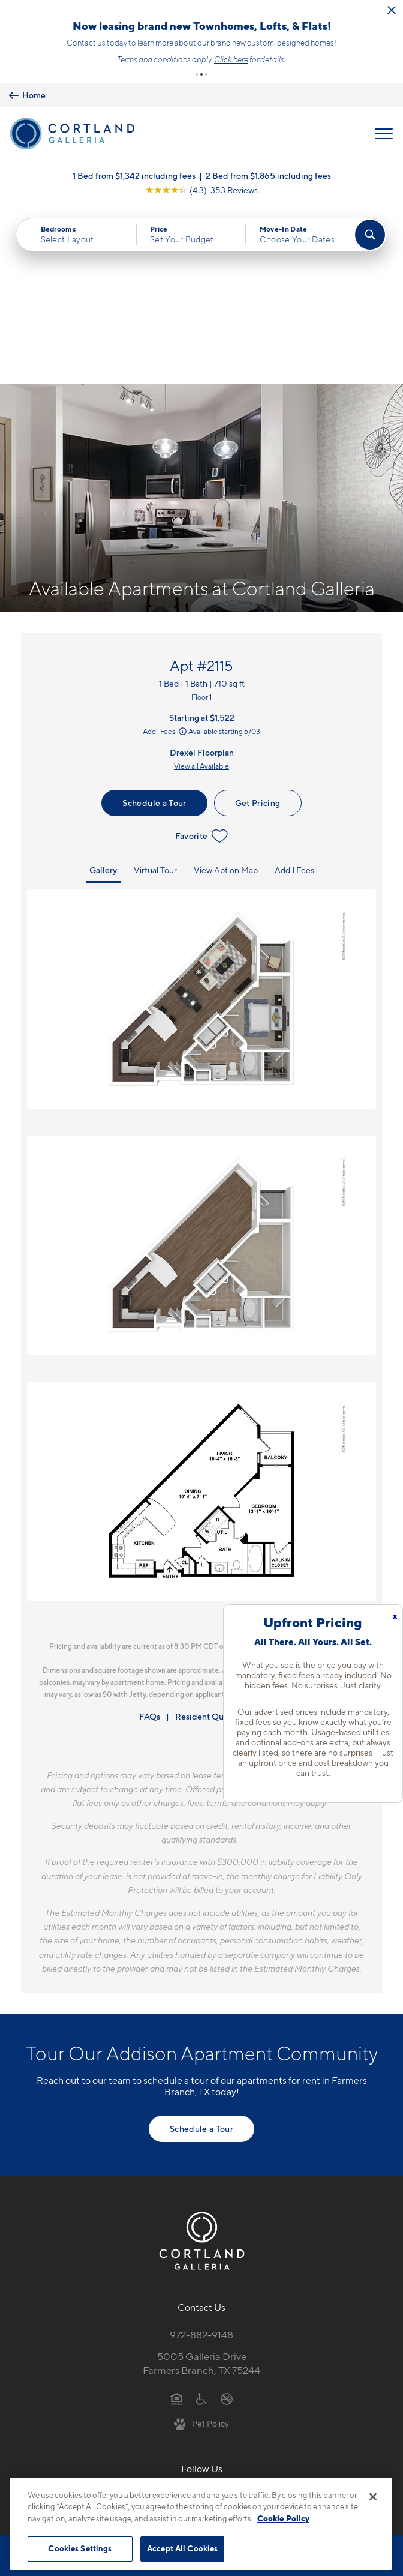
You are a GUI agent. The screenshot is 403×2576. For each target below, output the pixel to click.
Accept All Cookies (182, 2548)
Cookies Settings (80, 2548)
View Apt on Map (226, 692)
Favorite (201, 657)
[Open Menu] (384, 133)
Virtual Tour (155, 692)
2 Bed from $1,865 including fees (268, 175)
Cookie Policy (283, 2518)
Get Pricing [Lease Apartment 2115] (258, 624)
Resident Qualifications (219, 1538)
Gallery (103, 692)
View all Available (201, 587)
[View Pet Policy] (202, 2245)
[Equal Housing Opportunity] (176, 2219)
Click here (231, 59)
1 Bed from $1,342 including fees (134, 175)
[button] (197, 74)
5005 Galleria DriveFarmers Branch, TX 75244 (201, 2185)
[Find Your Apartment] (370, 235)
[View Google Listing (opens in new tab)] (201, 190)
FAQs (149, 1538)
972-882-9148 (201, 2156)
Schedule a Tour (154, 624)
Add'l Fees (165, 553)
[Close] (373, 2497)
